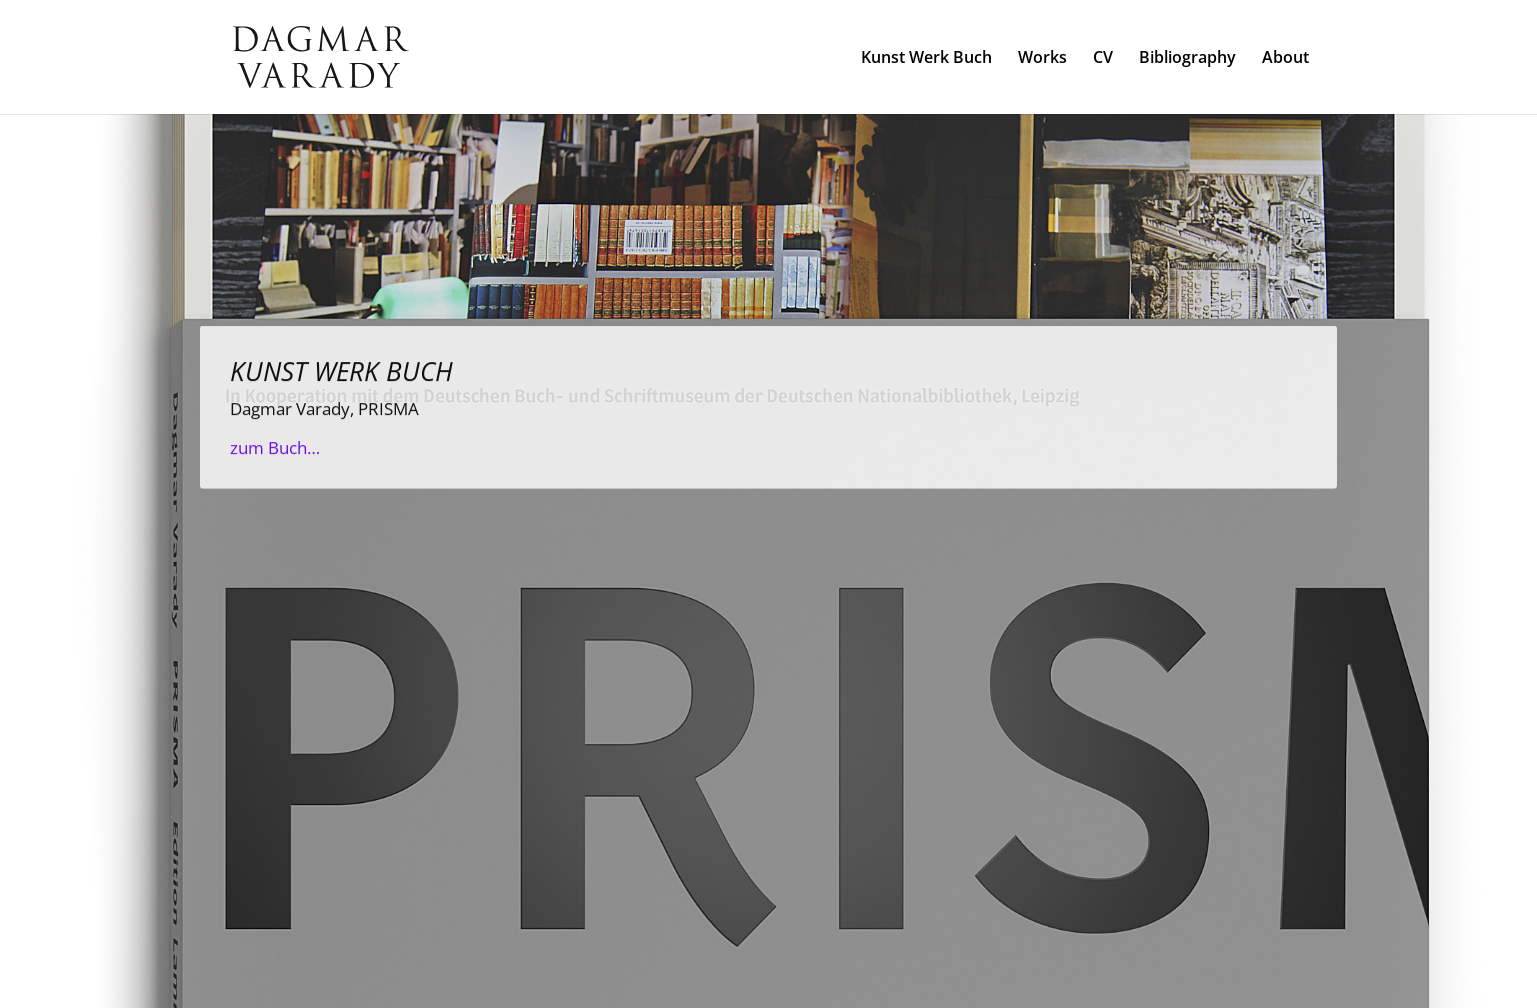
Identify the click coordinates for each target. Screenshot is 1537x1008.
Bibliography (1187, 59)
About (1285, 59)
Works (1042, 59)
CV (1103, 59)
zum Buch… (275, 457)
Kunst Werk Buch (926, 59)
